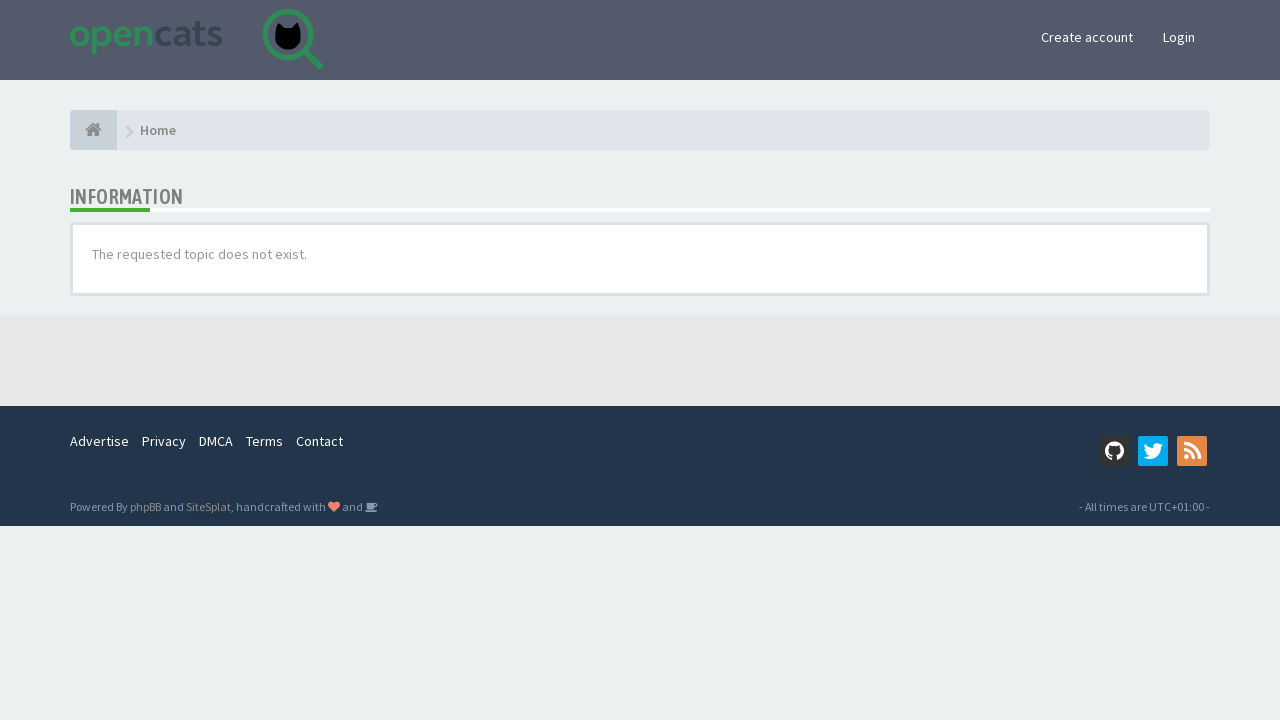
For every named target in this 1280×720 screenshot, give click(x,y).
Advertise (99, 441)
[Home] (93, 130)
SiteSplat (208, 506)
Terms (264, 441)
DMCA (216, 441)
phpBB (145, 506)
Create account (1087, 37)
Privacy (164, 441)
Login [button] (1179, 37)
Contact (319, 441)
